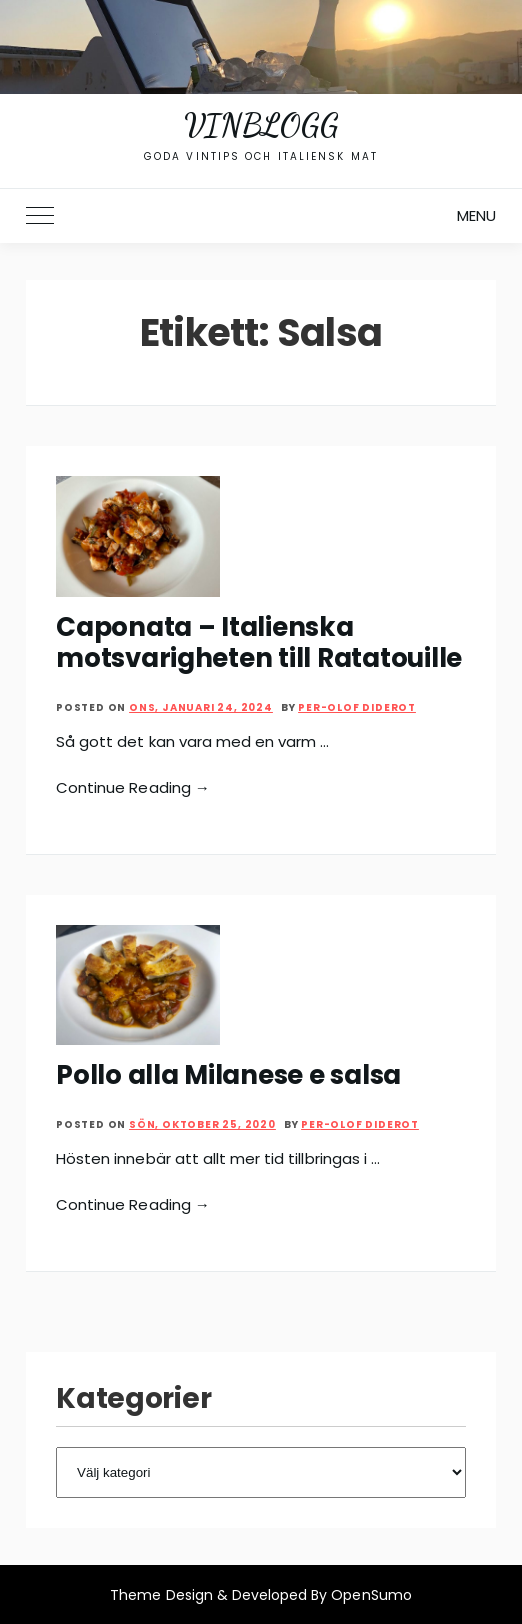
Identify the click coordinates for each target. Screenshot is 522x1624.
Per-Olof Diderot (357, 707)
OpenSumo (371, 1595)
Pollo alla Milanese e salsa (228, 1075)
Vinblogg (261, 125)
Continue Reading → (133, 787)
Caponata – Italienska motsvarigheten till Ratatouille (259, 642)
